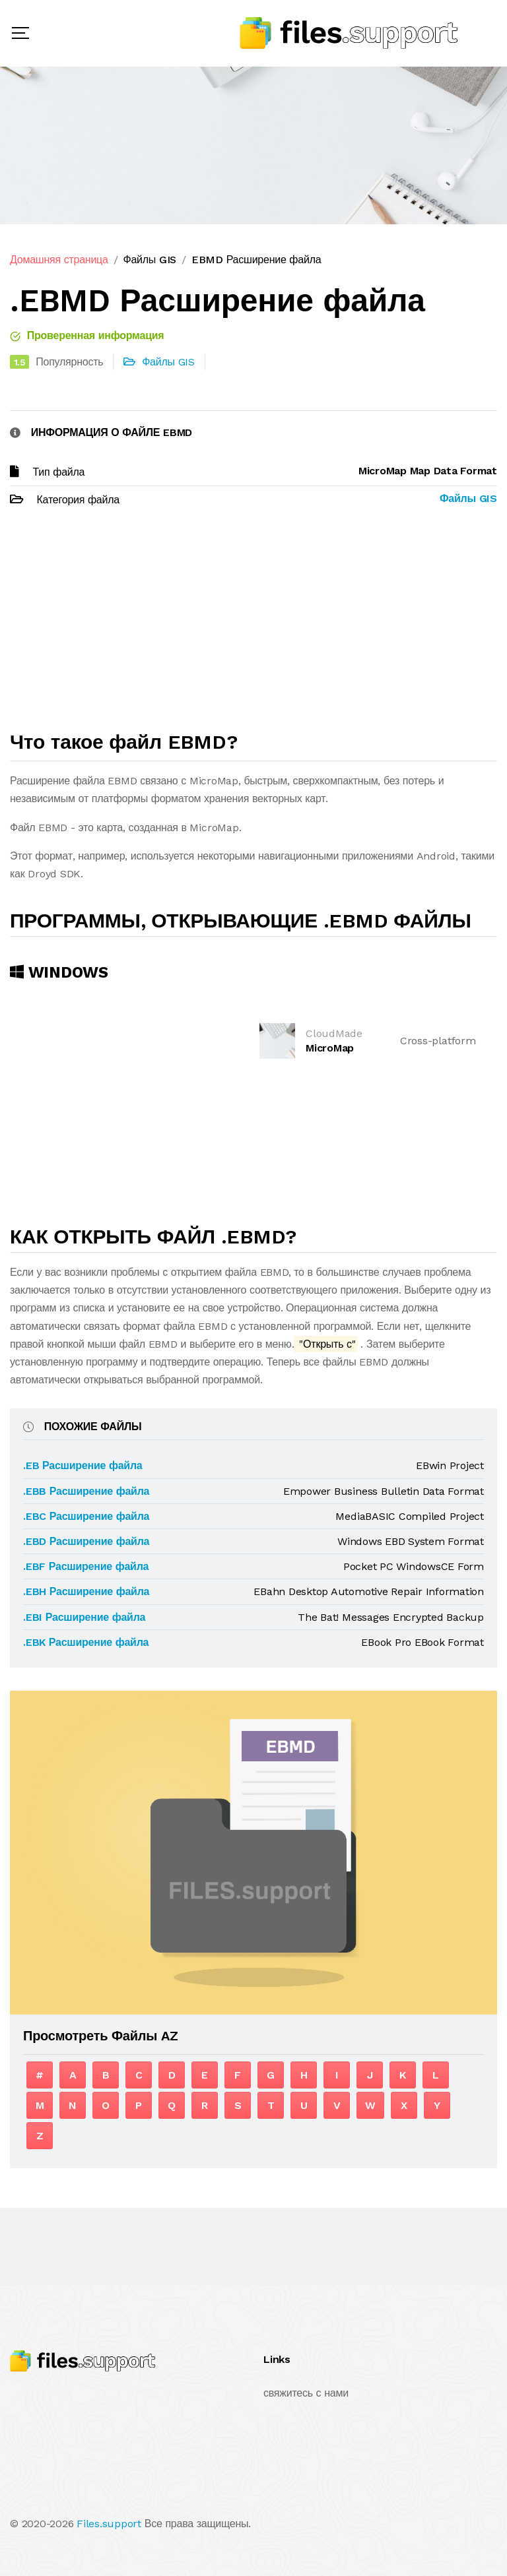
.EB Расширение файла (83, 1465)
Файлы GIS (149, 259)
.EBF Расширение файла (86, 1566)
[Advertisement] (253, 624)
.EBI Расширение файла (84, 1617)
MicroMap (330, 1048)
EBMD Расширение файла (256, 259)
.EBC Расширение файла (86, 1516)
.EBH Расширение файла (86, 1591)
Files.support (109, 2523)
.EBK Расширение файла (86, 1642)
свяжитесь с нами (306, 2393)
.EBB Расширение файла (86, 1491)
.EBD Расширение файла (86, 1541)
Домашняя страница (59, 259)
